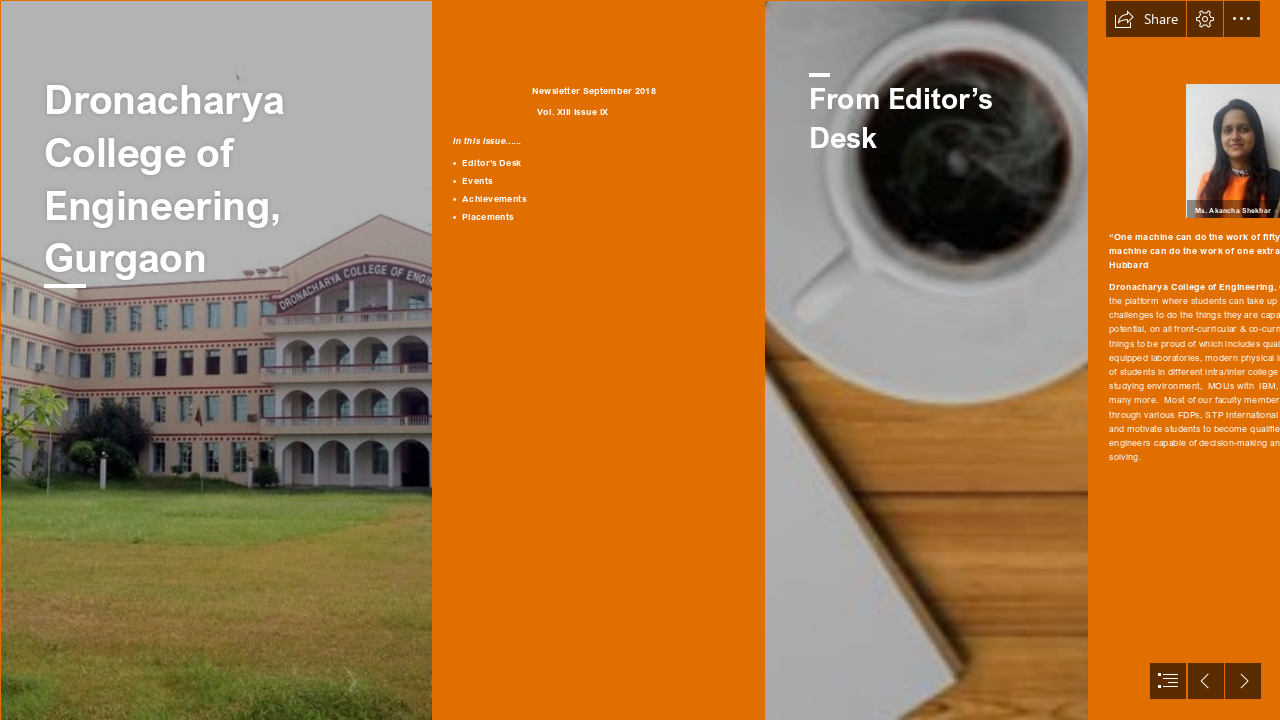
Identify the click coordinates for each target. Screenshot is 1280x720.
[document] (640, 360)
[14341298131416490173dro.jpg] (216, 360)
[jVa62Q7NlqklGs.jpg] (926, 360)
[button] (1146, 19)
